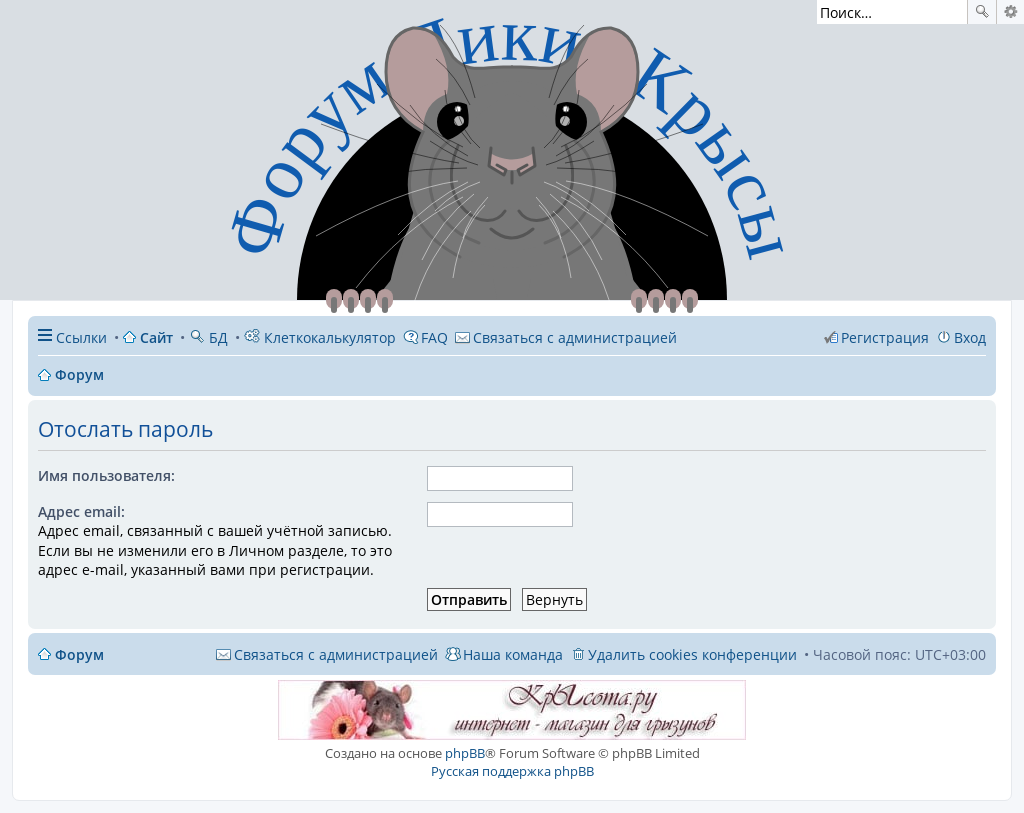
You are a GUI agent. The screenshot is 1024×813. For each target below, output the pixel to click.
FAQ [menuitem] (434, 337)
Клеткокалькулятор (320, 337)
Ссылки (81, 337)
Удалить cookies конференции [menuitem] (692, 654)
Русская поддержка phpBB (512, 771)
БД (208, 337)
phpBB (465, 753)
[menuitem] (566, 337)
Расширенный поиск (1010, 12)
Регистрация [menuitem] (885, 337)
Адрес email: (81, 511)
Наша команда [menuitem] (513, 654)
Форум (79, 654)
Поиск (982, 12)
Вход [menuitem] (970, 337)
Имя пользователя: (106, 475)
